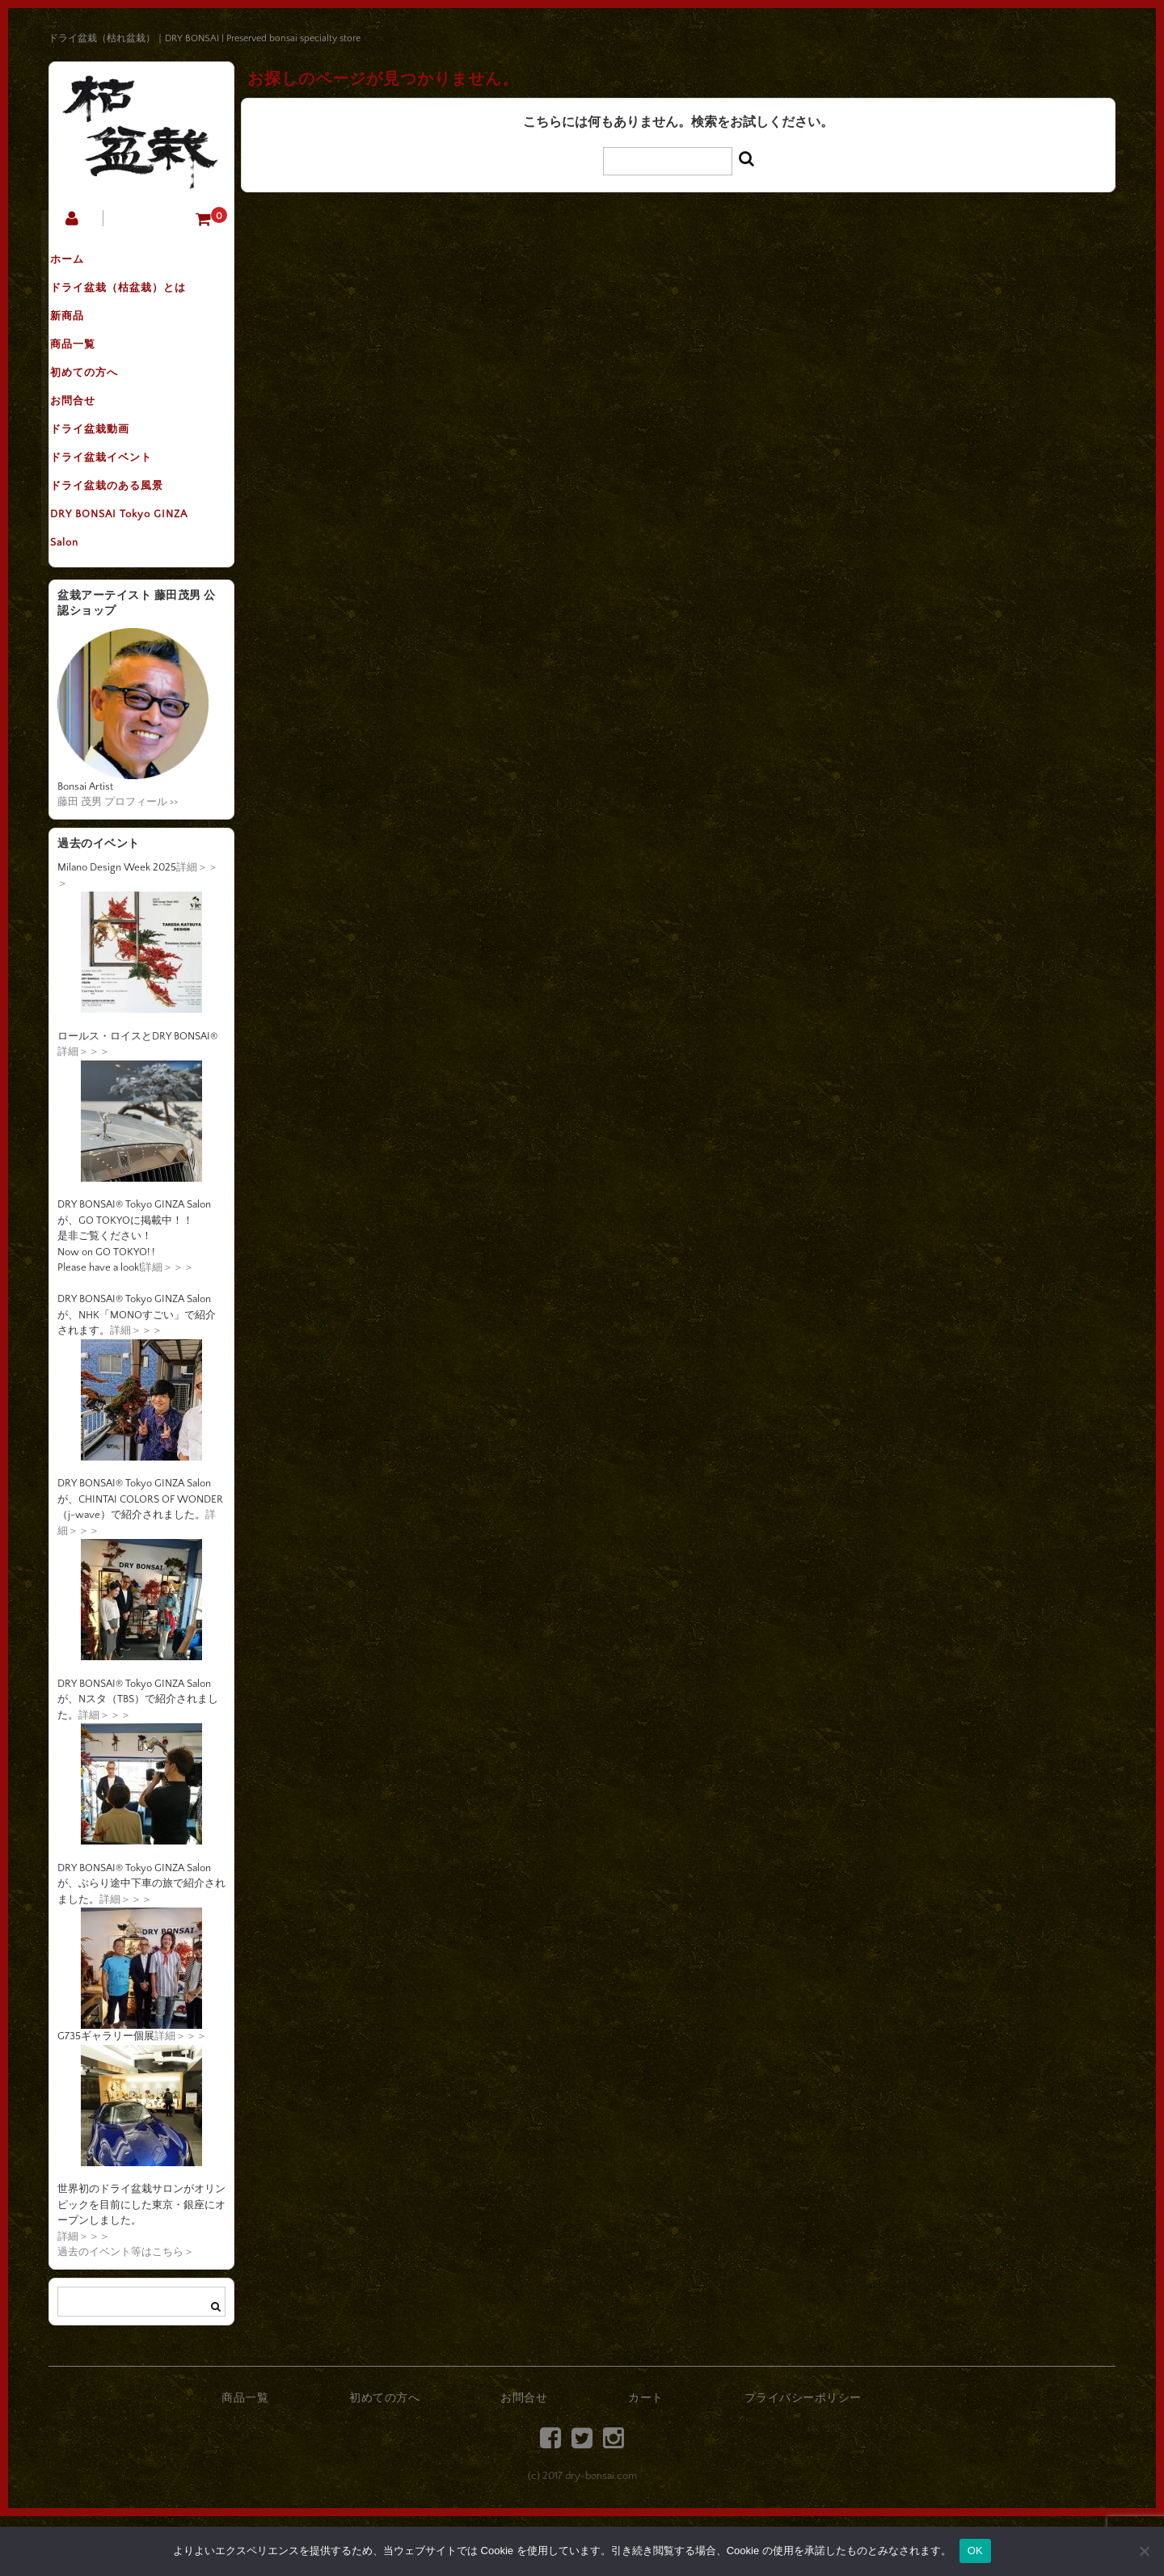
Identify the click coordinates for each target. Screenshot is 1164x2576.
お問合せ (88, 432)
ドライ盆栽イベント (116, 500)
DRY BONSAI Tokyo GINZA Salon (134, 584)
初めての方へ (99, 398)
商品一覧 (88, 364)
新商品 (82, 330)
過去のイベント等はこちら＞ (125, 2311)
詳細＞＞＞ (83, 1111)
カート (646, 2458)
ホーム (82, 262)
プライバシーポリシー (803, 2458)
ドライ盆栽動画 (105, 466)
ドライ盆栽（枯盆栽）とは (133, 296)
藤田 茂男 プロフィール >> (117, 861)
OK (975, 2550)
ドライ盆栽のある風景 (122, 534)
